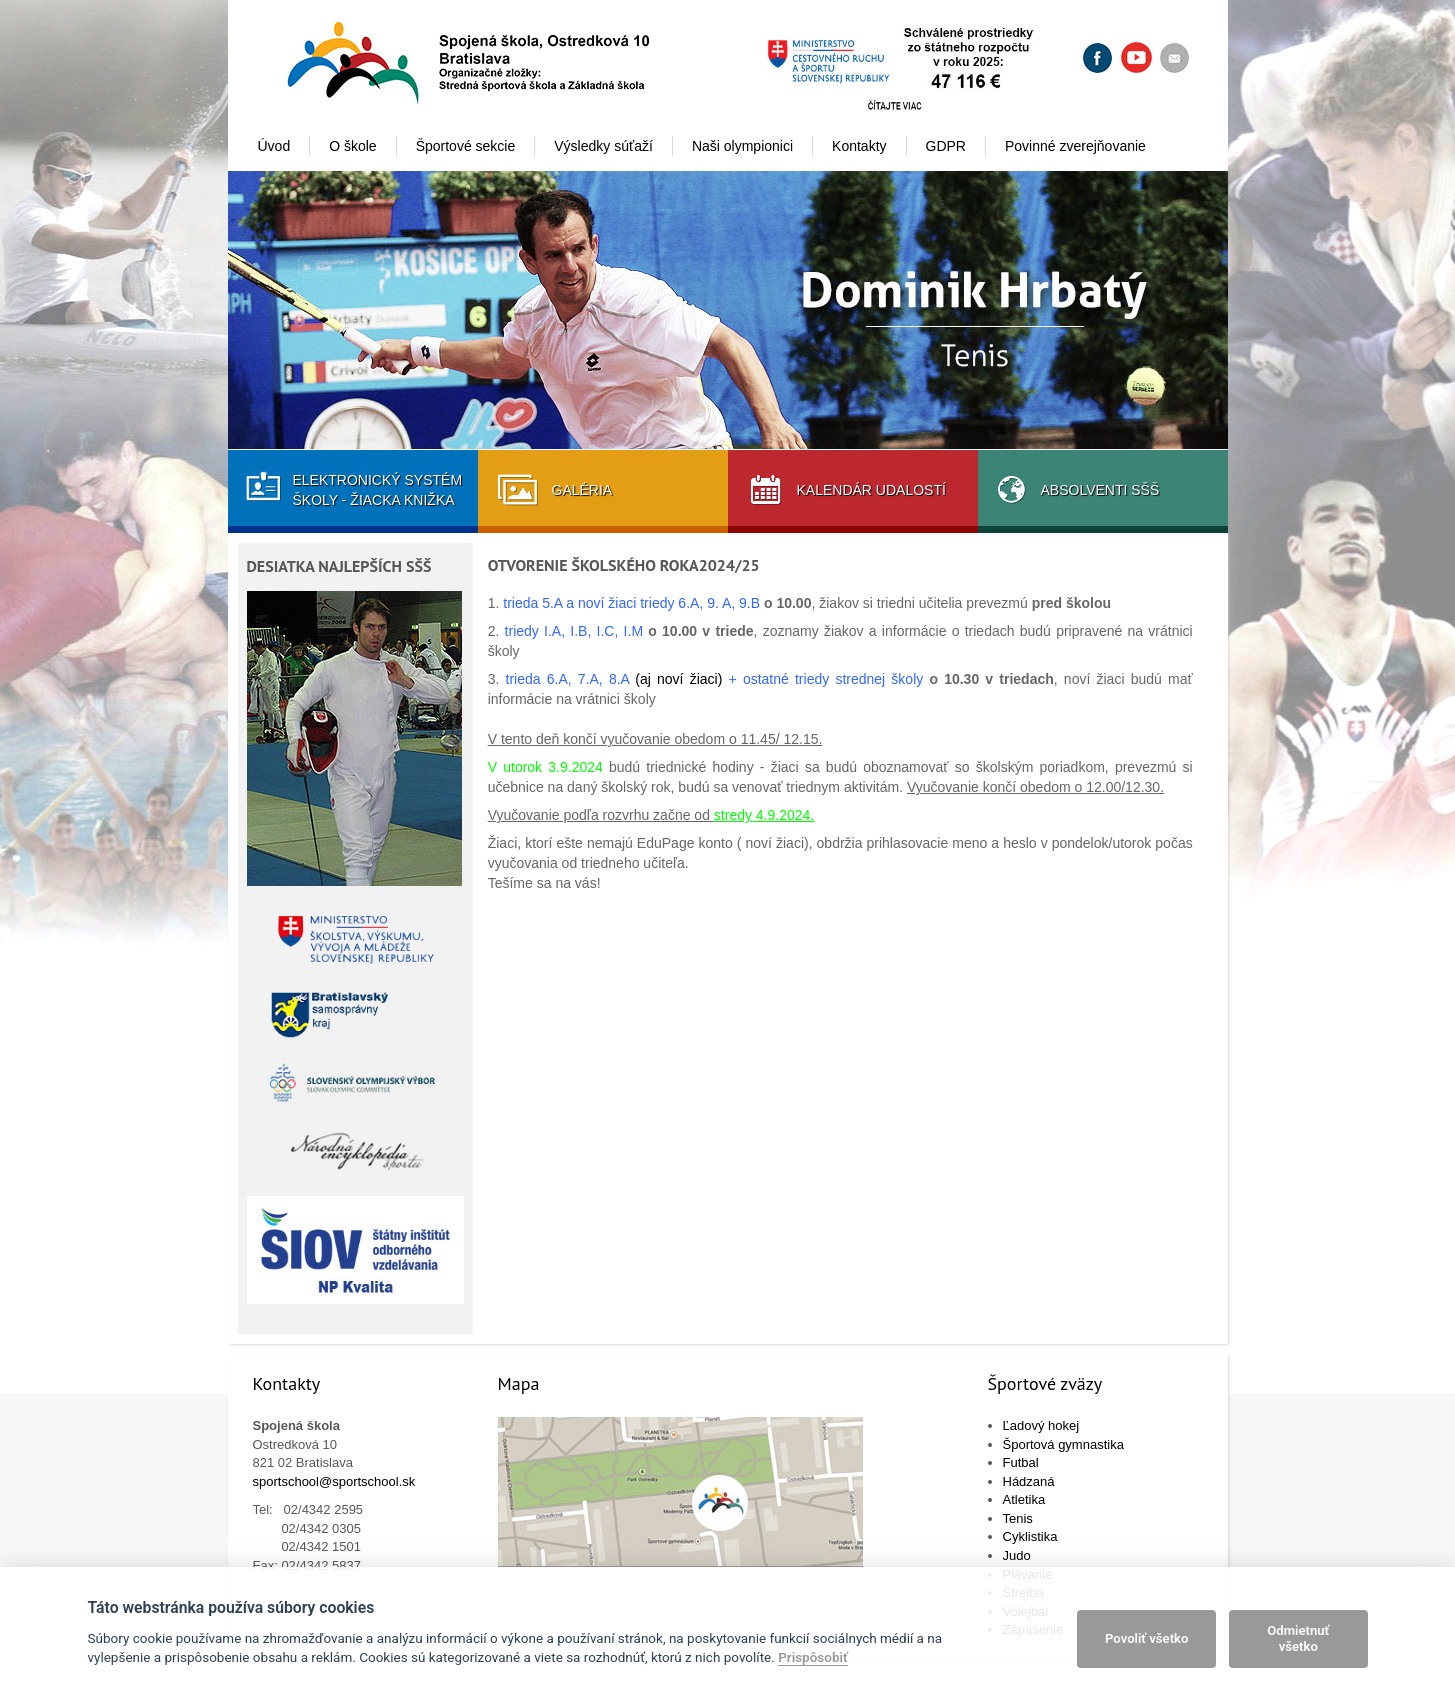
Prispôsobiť (813, 1657)
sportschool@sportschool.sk (334, 1481)
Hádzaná (1029, 1481)
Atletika (1024, 1499)
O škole (352, 146)
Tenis (1018, 1518)
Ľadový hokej (1041, 1425)
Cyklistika (1030, 1536)
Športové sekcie (466, 146)
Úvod (274, 146)
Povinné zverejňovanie (1075, 146)
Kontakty (859, 146)
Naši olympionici (742, 146)
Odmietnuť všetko (1298, 1638)
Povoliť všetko (1146, 1638)
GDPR (946, 146)
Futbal (1021, 1462)
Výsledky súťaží (603, 146)
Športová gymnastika (1063, 1444)
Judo (1017, 1555)
